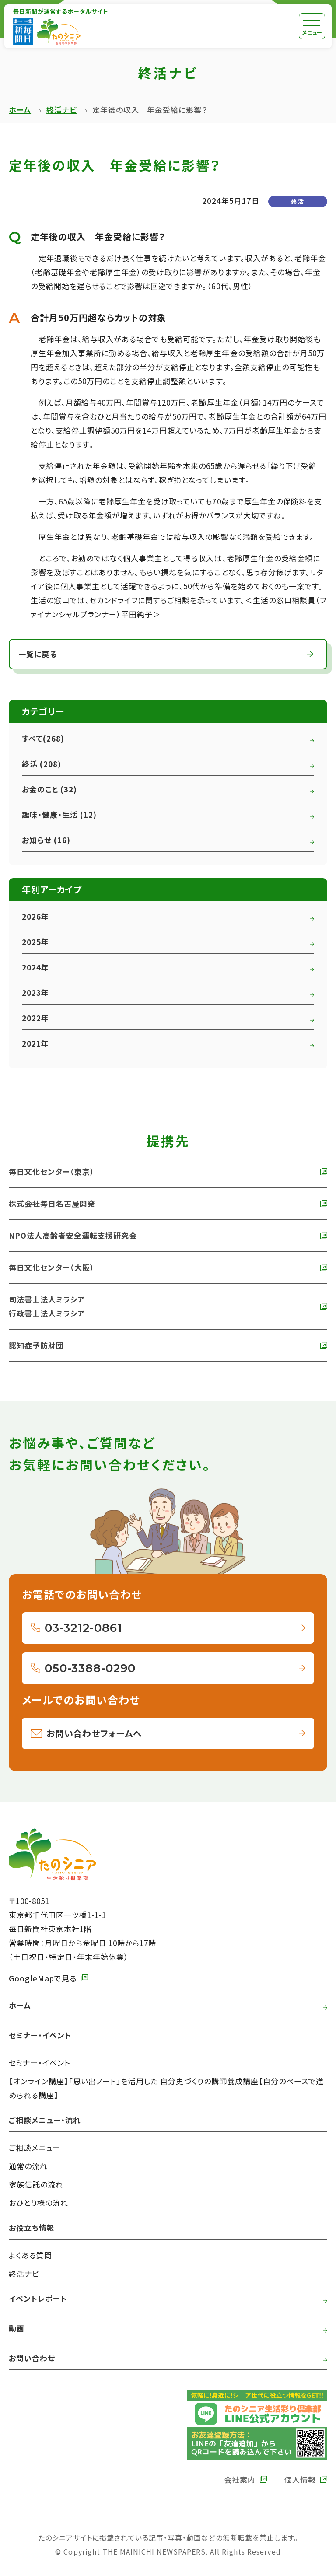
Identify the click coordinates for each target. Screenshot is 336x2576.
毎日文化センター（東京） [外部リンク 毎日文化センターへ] (51, 1171)
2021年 (35, 1043)
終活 (297, 201)
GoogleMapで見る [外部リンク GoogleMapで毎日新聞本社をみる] (43, 1978)
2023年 (35, 992)
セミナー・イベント (39, 2062)
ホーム (20, 109)
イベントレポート (38, 2298)
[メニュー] (312, 26)
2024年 (35, 967)
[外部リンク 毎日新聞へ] (23, 31)
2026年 (35, 916)
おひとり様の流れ (38, 2202)
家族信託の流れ (36, 2184)
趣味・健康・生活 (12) (59, 814)
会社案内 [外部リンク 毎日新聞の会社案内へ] (240, 2479)
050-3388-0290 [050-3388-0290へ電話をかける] (90, 1668)
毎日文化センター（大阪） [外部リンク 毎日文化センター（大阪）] (51, 1267)
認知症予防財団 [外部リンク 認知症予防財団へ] (36, 1345)
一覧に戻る (37, 653)
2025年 (35, 941)
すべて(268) (43, 738)
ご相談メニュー (34, 2147)
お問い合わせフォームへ (94, 1733)
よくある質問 (30, 2255)
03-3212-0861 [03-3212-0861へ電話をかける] (83, 1628)
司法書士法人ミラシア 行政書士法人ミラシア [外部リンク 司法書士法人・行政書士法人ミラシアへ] (47, 1306)
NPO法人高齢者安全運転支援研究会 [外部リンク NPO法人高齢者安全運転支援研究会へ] (73, 1235)
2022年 (35, 1017)
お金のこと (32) (49, 789)
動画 (16, 2328)
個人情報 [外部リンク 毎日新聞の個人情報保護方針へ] (300, 2479)
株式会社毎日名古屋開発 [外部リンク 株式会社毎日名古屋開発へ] (52, 1203)
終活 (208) (41, 763)
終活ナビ (61, 109)
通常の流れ (28, 2165)
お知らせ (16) (46, 839)
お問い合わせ (32, 2357)
